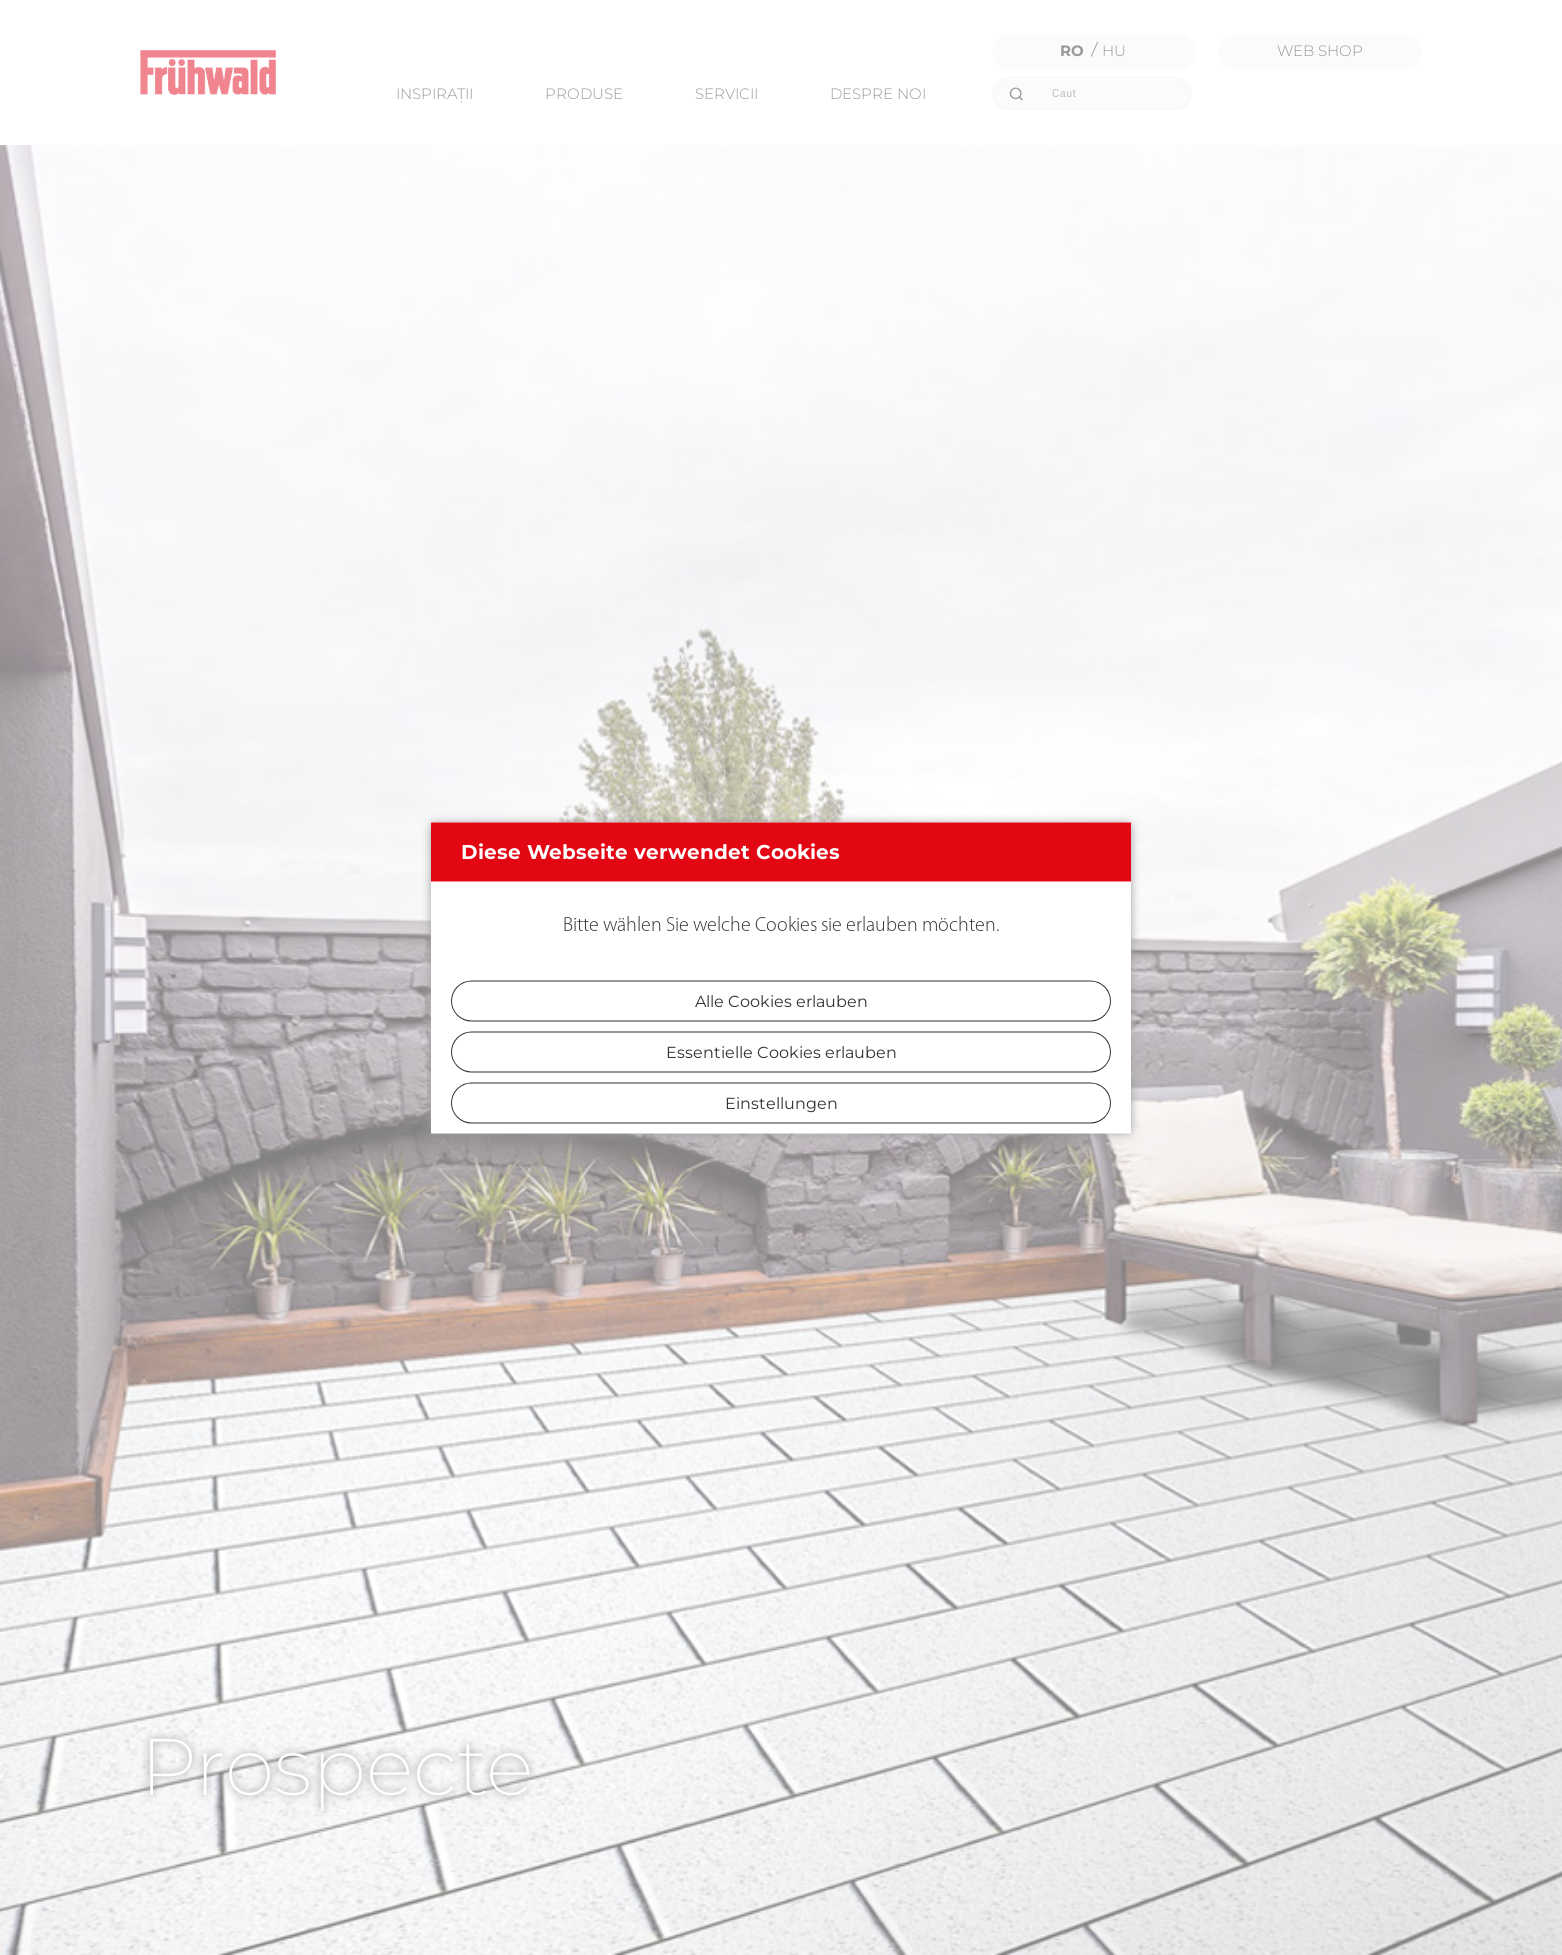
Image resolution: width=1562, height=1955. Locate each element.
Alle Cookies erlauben (781, 1000)
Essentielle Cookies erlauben (781, 1051)
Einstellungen (781, 1102)
